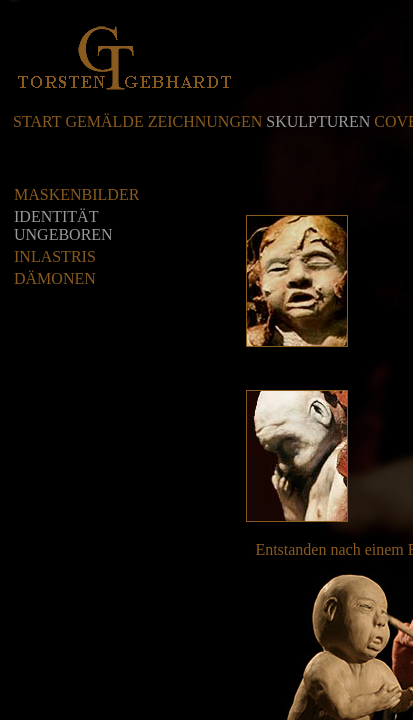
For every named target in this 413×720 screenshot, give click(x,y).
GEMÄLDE (104, 121)
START (37, 121)
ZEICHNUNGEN (205, 121)
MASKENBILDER (76, 194)
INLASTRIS (55, 256)
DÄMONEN (55, 278)
